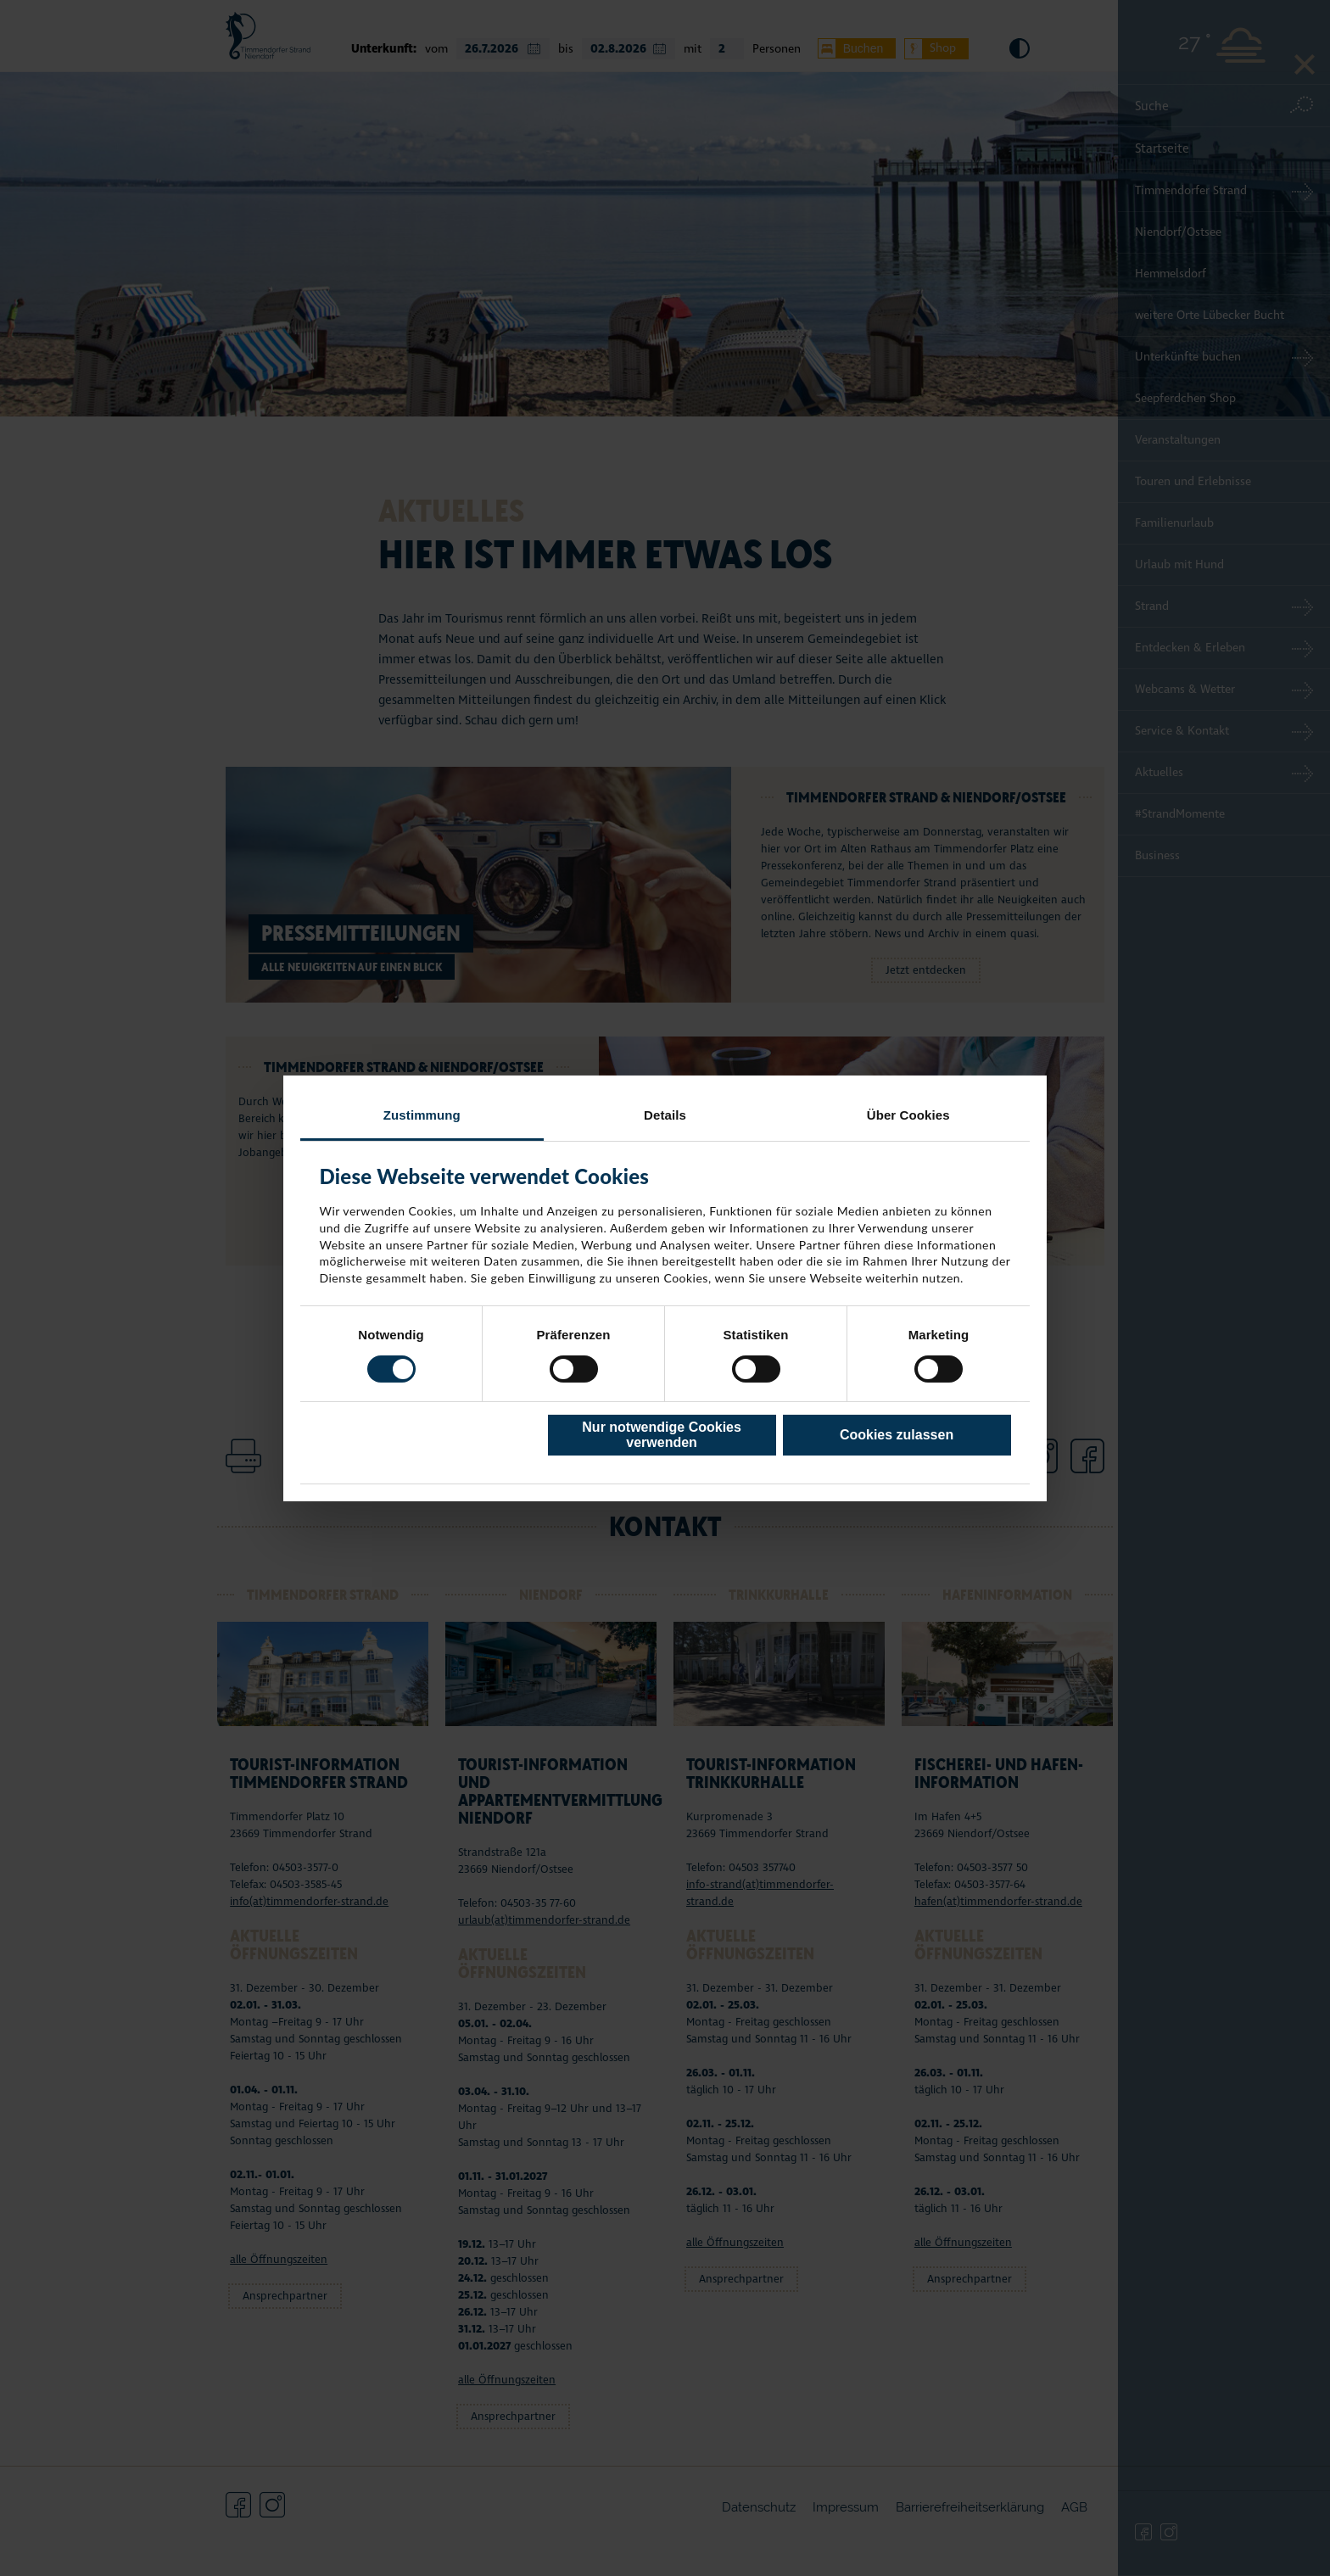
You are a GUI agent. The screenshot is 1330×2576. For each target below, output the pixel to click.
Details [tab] (665, 1114)
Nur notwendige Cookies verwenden (661, 1435)
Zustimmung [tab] (422, 1114)
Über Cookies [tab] (908, 1114)
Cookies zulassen (896, 1435)
